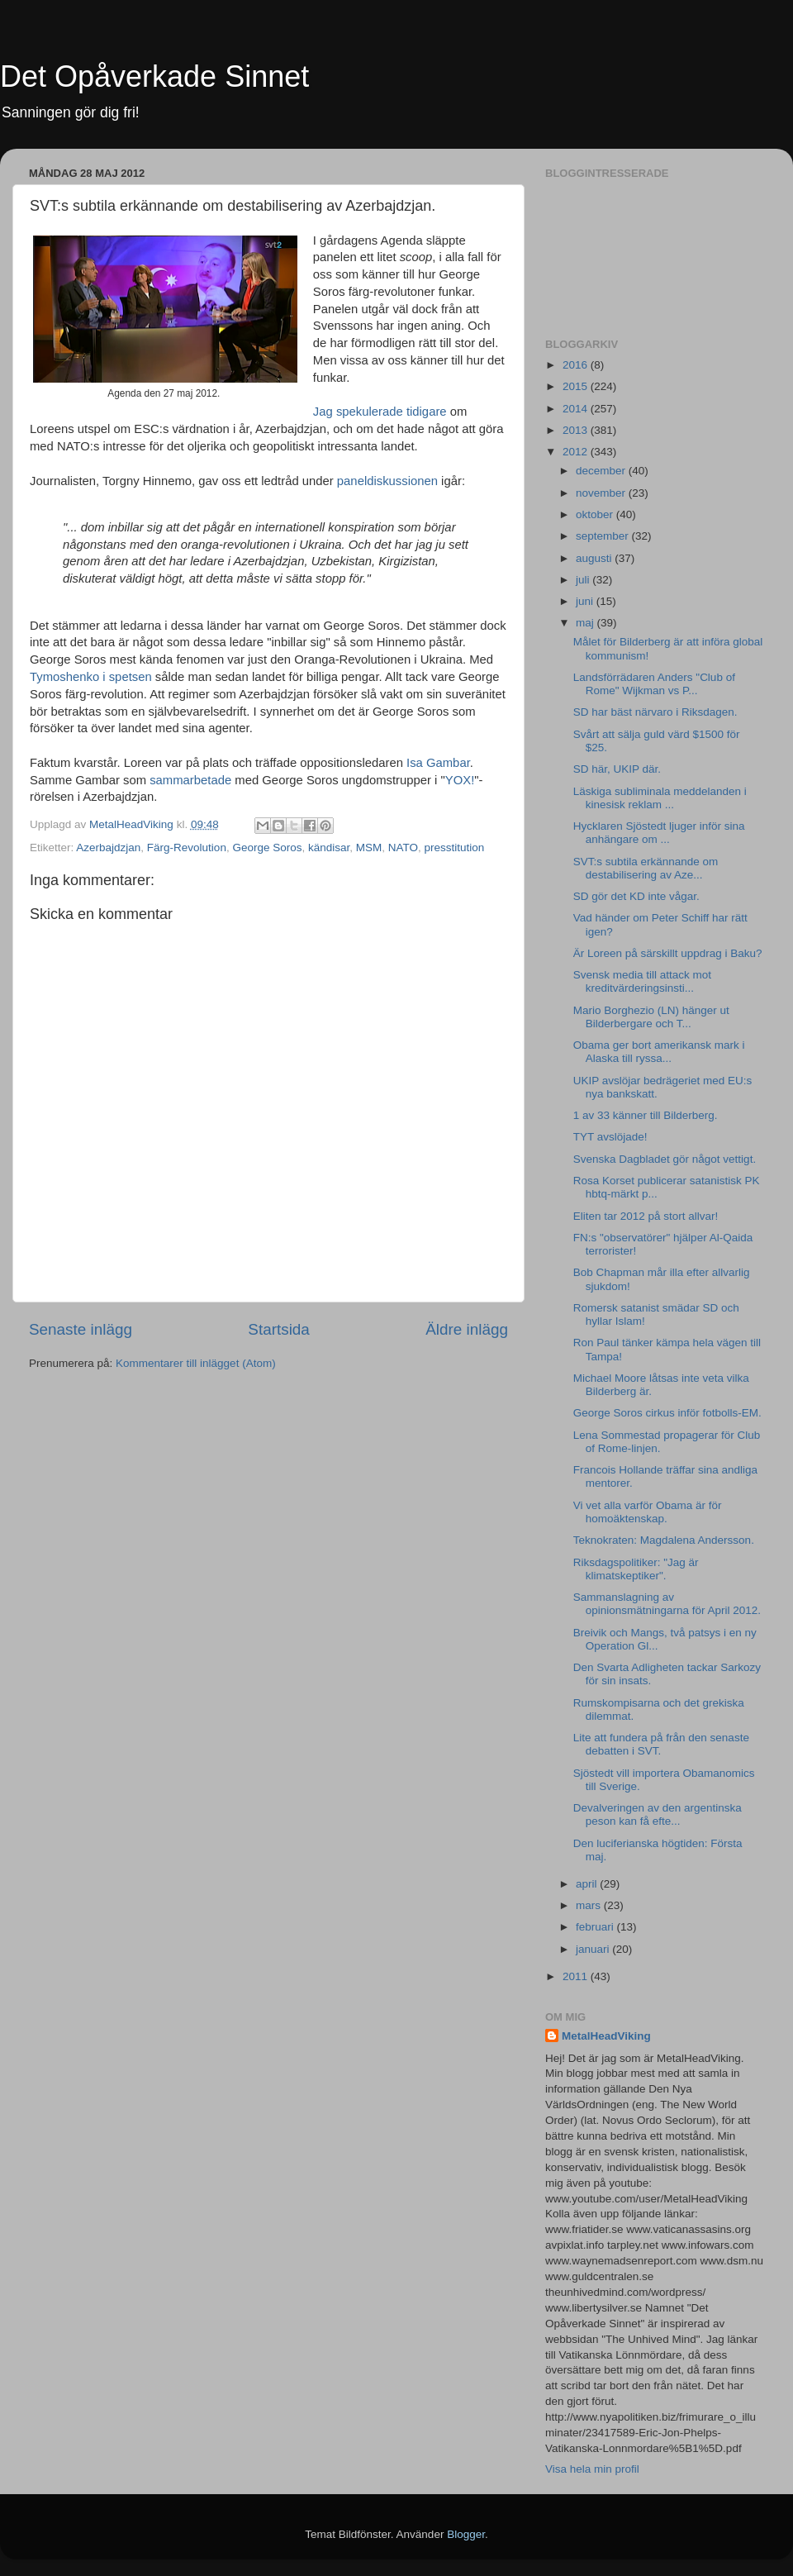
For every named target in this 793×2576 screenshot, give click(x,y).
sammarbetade (190, 780)
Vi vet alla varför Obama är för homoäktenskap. (647, 1512)
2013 (577, 430)
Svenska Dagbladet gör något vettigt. (664, 1159)
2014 (577, 408)
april (588, 1884)
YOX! (459, 780)
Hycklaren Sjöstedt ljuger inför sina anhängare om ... (659, 832)
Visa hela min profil (592, 2469)
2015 (577, 386)
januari (594, 1949)
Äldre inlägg (466, 1329)
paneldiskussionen (387, 481)
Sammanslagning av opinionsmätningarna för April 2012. (667, 1604)
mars (590, 1905)
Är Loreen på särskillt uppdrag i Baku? (667, 953)
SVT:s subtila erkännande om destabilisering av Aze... (646, 868)
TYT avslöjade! (610, 1137)
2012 (577, 451)
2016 (577, 365)
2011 (577, 1976)
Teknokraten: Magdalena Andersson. (663, 1540)
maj (586, 623)
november (602, 493)
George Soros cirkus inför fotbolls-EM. (667, 1413)
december (602, 470)
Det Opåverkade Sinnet (154, 76)
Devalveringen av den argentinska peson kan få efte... (657, 1814)
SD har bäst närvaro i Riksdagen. (655, 712)
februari (596, 1927)
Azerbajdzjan (108, 847)
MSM (369, 847)
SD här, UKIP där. (617, 769)
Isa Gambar (438, 762)
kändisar (328, 847)
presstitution (455, 847)
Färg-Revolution (186, 847)
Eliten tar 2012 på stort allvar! (646, 1216)
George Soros (267, 847)
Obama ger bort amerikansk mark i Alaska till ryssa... (659, 1051)
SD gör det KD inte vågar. (636, 896)
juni (586, 601)
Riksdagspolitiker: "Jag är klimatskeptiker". (636, 1569)
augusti (595, 558)
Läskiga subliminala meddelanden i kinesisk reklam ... (660, 798)
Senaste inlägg (80, 1329)
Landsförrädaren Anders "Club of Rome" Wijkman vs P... (654, 684)
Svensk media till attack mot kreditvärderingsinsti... (642, 981)
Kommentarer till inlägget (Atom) (196, 1363)
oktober (596, 514)
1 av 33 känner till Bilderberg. (645, 1115)
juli (584, 580)
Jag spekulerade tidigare (380, 411)
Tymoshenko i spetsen (91, 676)
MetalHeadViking (606, 2036)
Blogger (466, 2534)
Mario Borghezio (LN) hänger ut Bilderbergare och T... (651, 1017)
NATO (403, 847)
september (604, 536)
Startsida (279, 1329)
